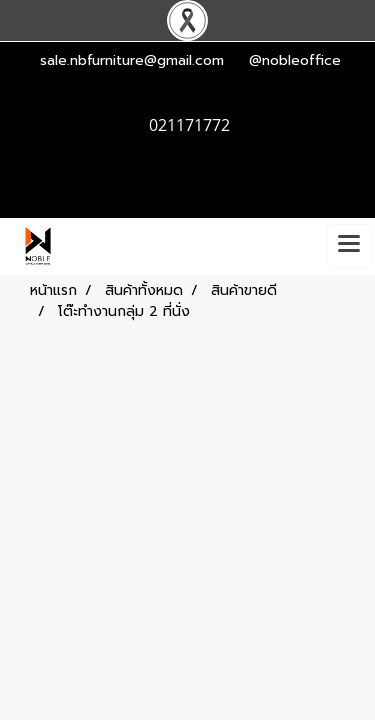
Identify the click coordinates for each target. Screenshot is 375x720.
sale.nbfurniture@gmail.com (132, 60)
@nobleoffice (295, 60)
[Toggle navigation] (349, 246)
